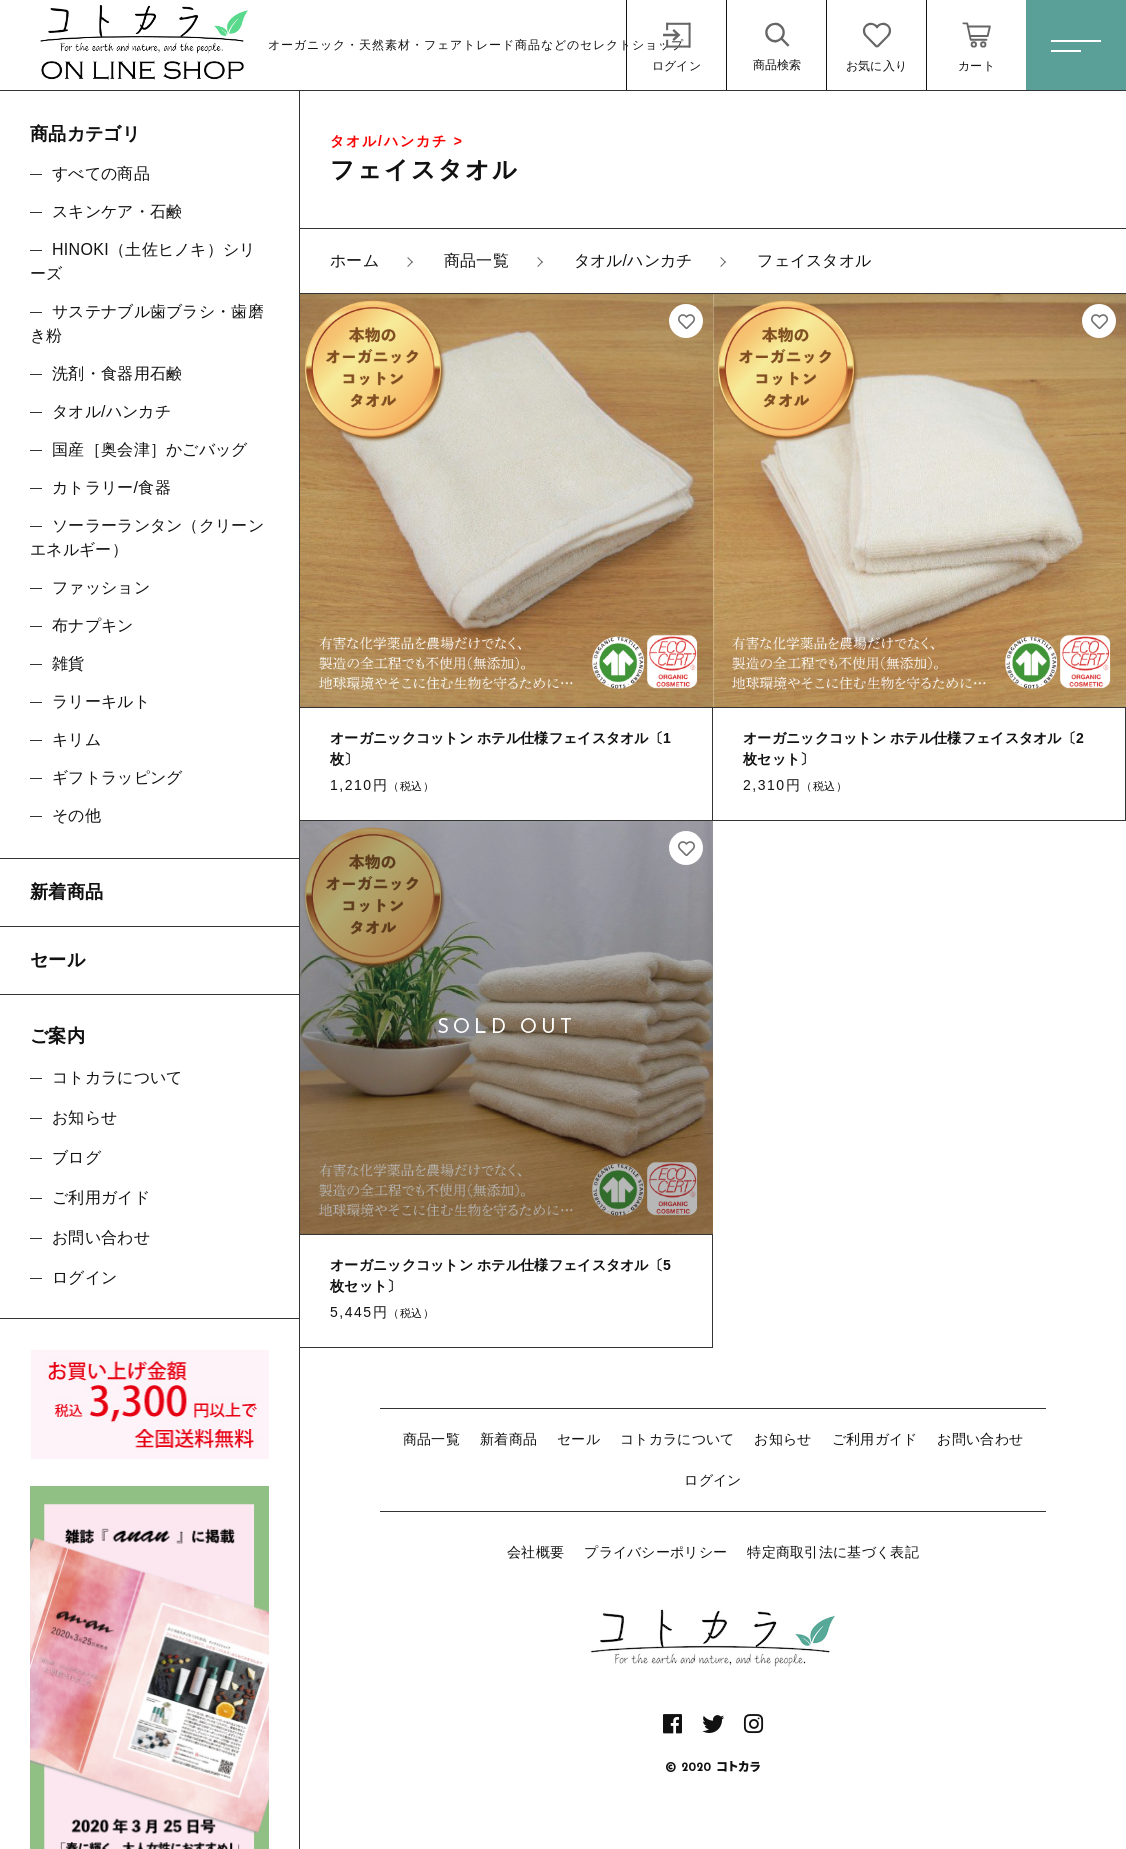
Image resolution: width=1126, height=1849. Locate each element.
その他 (76, 815)
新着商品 (508, 1439)
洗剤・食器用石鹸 (117, 373)
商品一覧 (431, 1439)
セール (578, 1439)
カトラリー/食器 (111, 487)
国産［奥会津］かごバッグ (150, 449)
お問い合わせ (980, 1439)
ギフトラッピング (117, 777)
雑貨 (68, 663)
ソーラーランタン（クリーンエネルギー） (147, 537)
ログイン (712, 1480)
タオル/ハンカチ (111, 411)
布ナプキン (93, 625)
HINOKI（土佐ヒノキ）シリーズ (143, 261)
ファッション (101, 587)
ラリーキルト (101, 701)
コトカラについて (677, 1439)
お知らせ (782, 1439)
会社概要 (535, 1552)
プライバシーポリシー (655, 1552)
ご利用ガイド (875, 1439)
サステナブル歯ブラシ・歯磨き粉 (147, 323)
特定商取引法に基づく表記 (833, 1552)
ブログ (76, 1157)
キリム (76, 739)
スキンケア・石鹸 (117, 211)
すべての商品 (101, 173)
